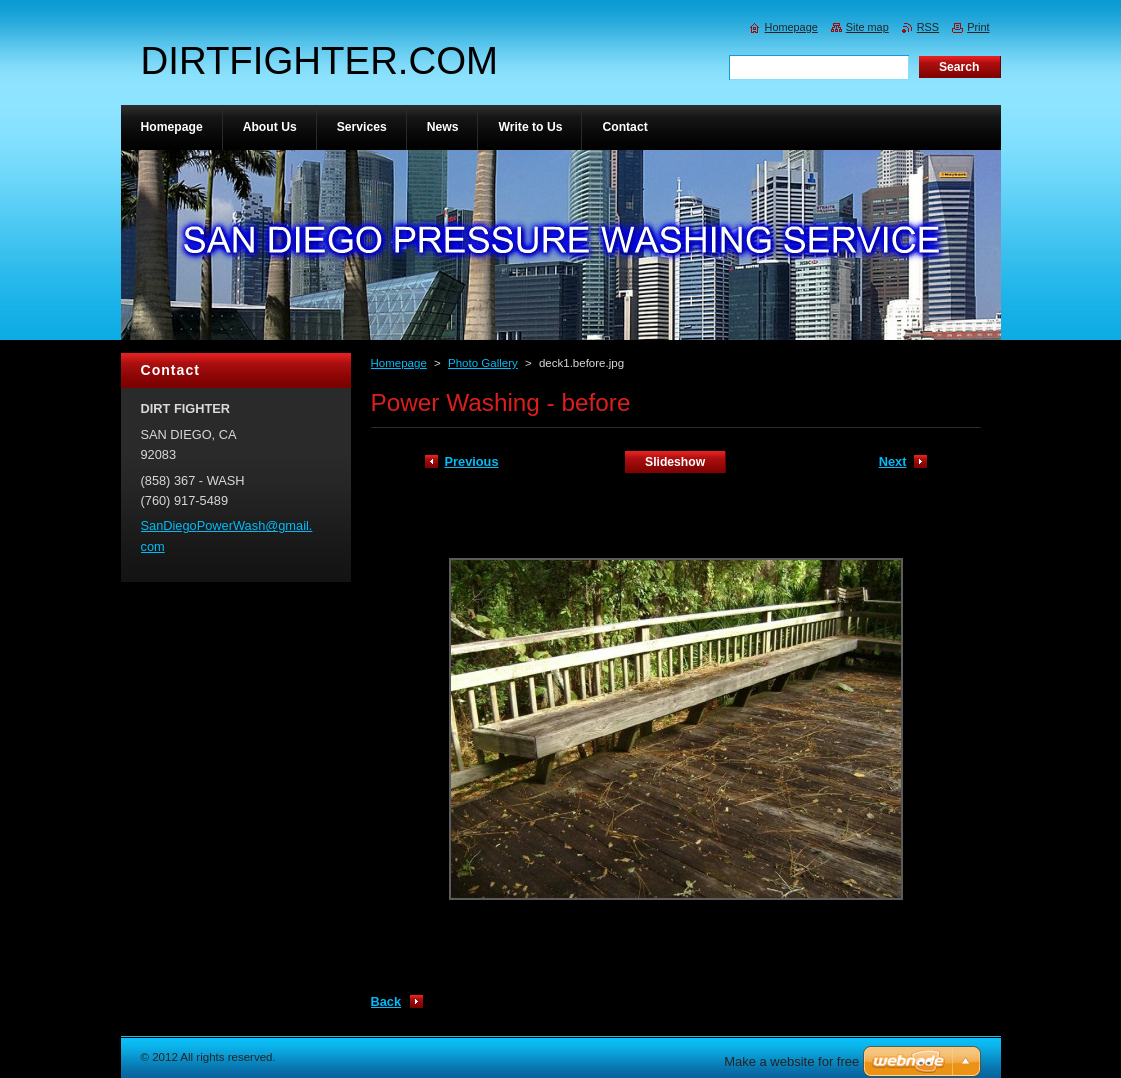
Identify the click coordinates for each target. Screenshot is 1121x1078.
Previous (472, 461)
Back (386, 1001)
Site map (867, 27)
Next (893, 461)
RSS (928, 27)
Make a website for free (791, 1061)
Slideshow (675, 462)
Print (978, 27)
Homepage (399, 363)
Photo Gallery (483, 363)
